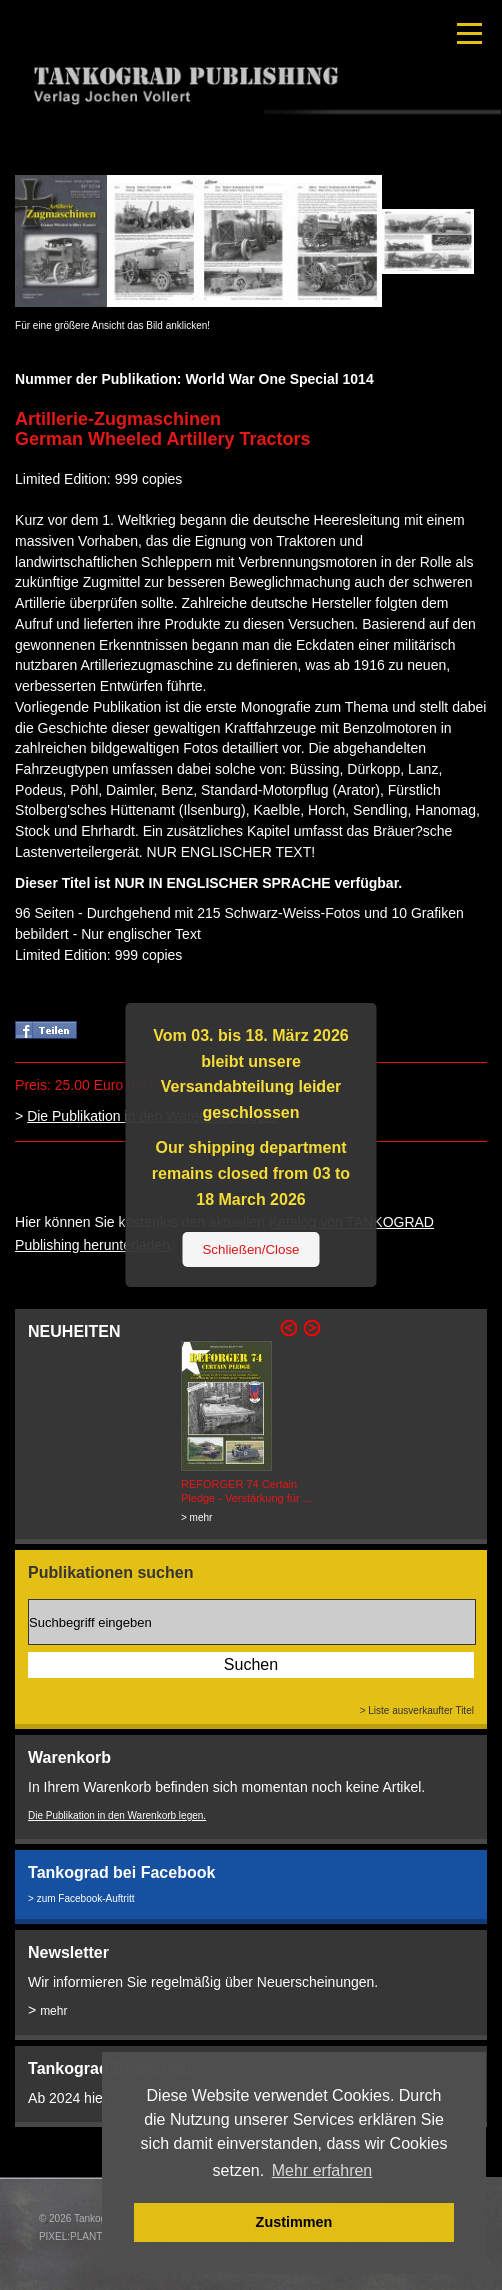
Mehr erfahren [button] (322, 2170)
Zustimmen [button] (294, 2222)
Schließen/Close (250, 1249)
